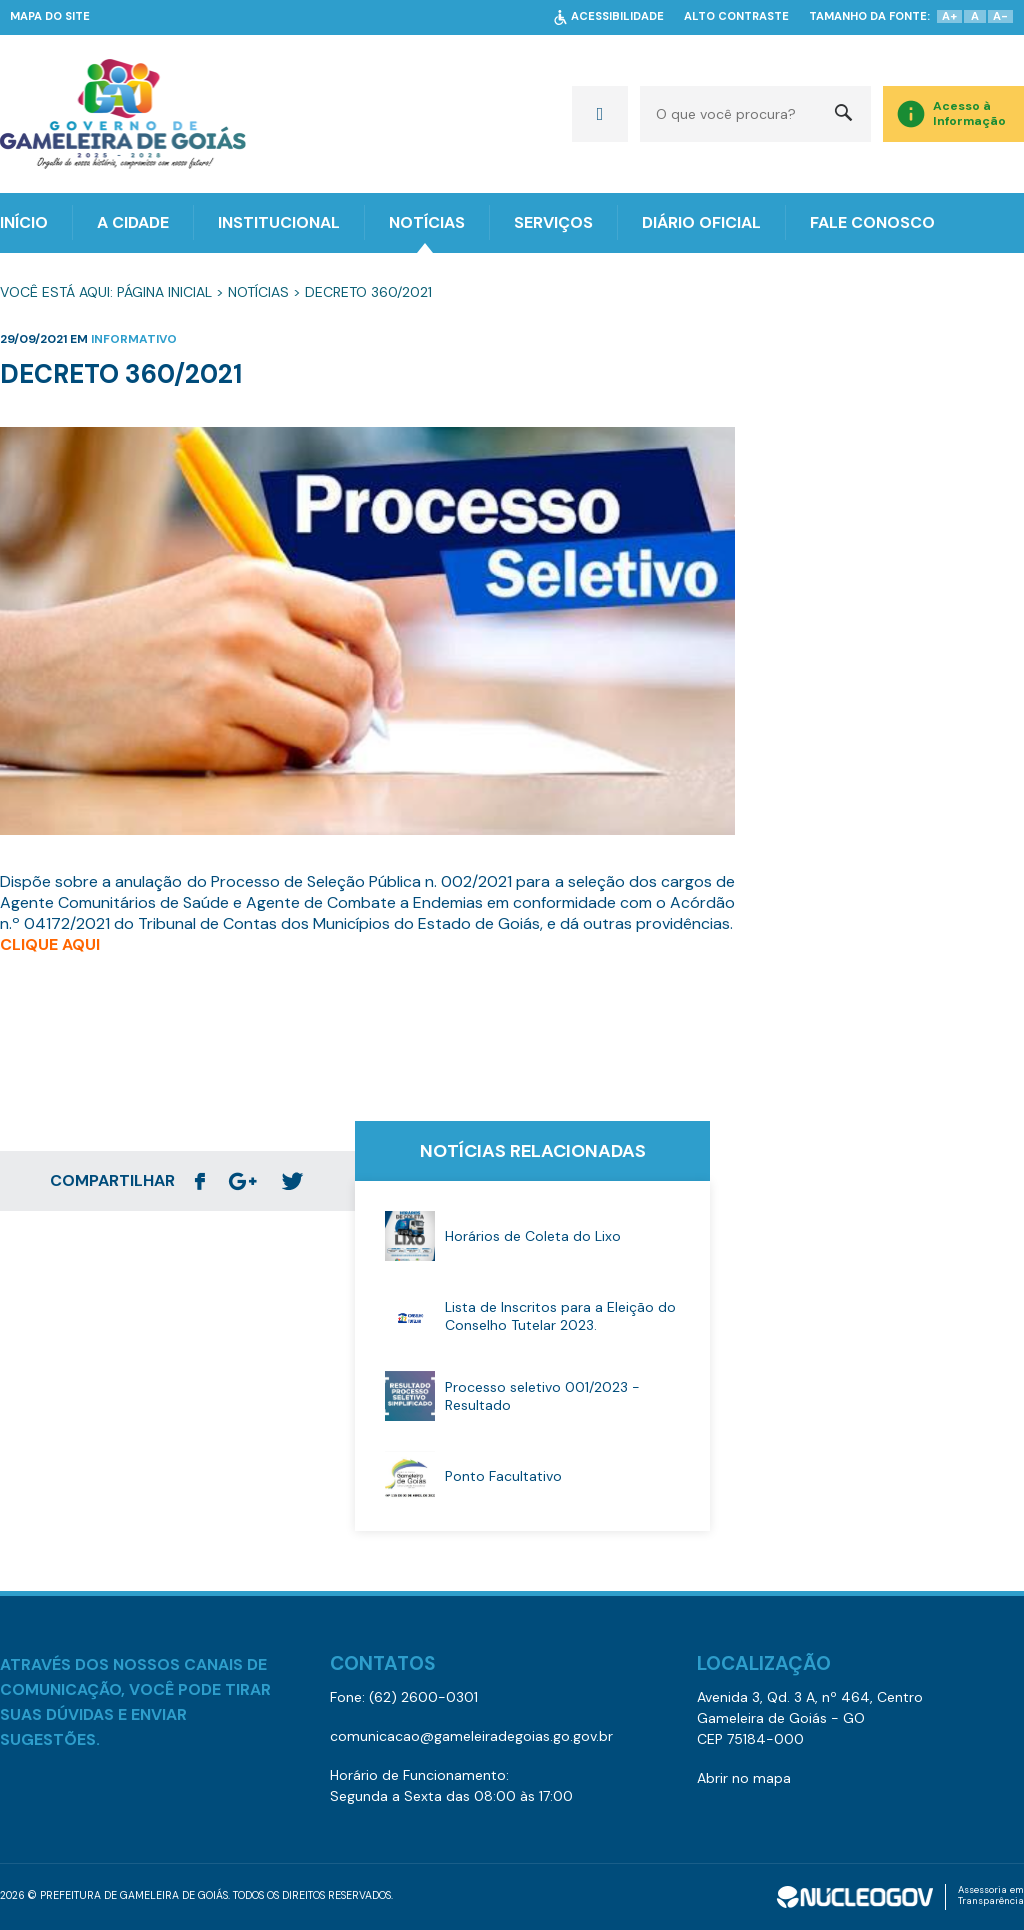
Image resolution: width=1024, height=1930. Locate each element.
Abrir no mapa (744, 1778)
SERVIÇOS (553, 222)
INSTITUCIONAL (279, 222)
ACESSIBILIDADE (617, 16)
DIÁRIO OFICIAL (701, 222)
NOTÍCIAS (427, 222)
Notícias (258, 292)
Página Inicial (164, 292)
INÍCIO (24, 222)
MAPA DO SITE (50, 16)
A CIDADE (133, 222)
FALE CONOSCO (872, 222)
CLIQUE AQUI (50, 944)
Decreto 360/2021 (368, 292)
